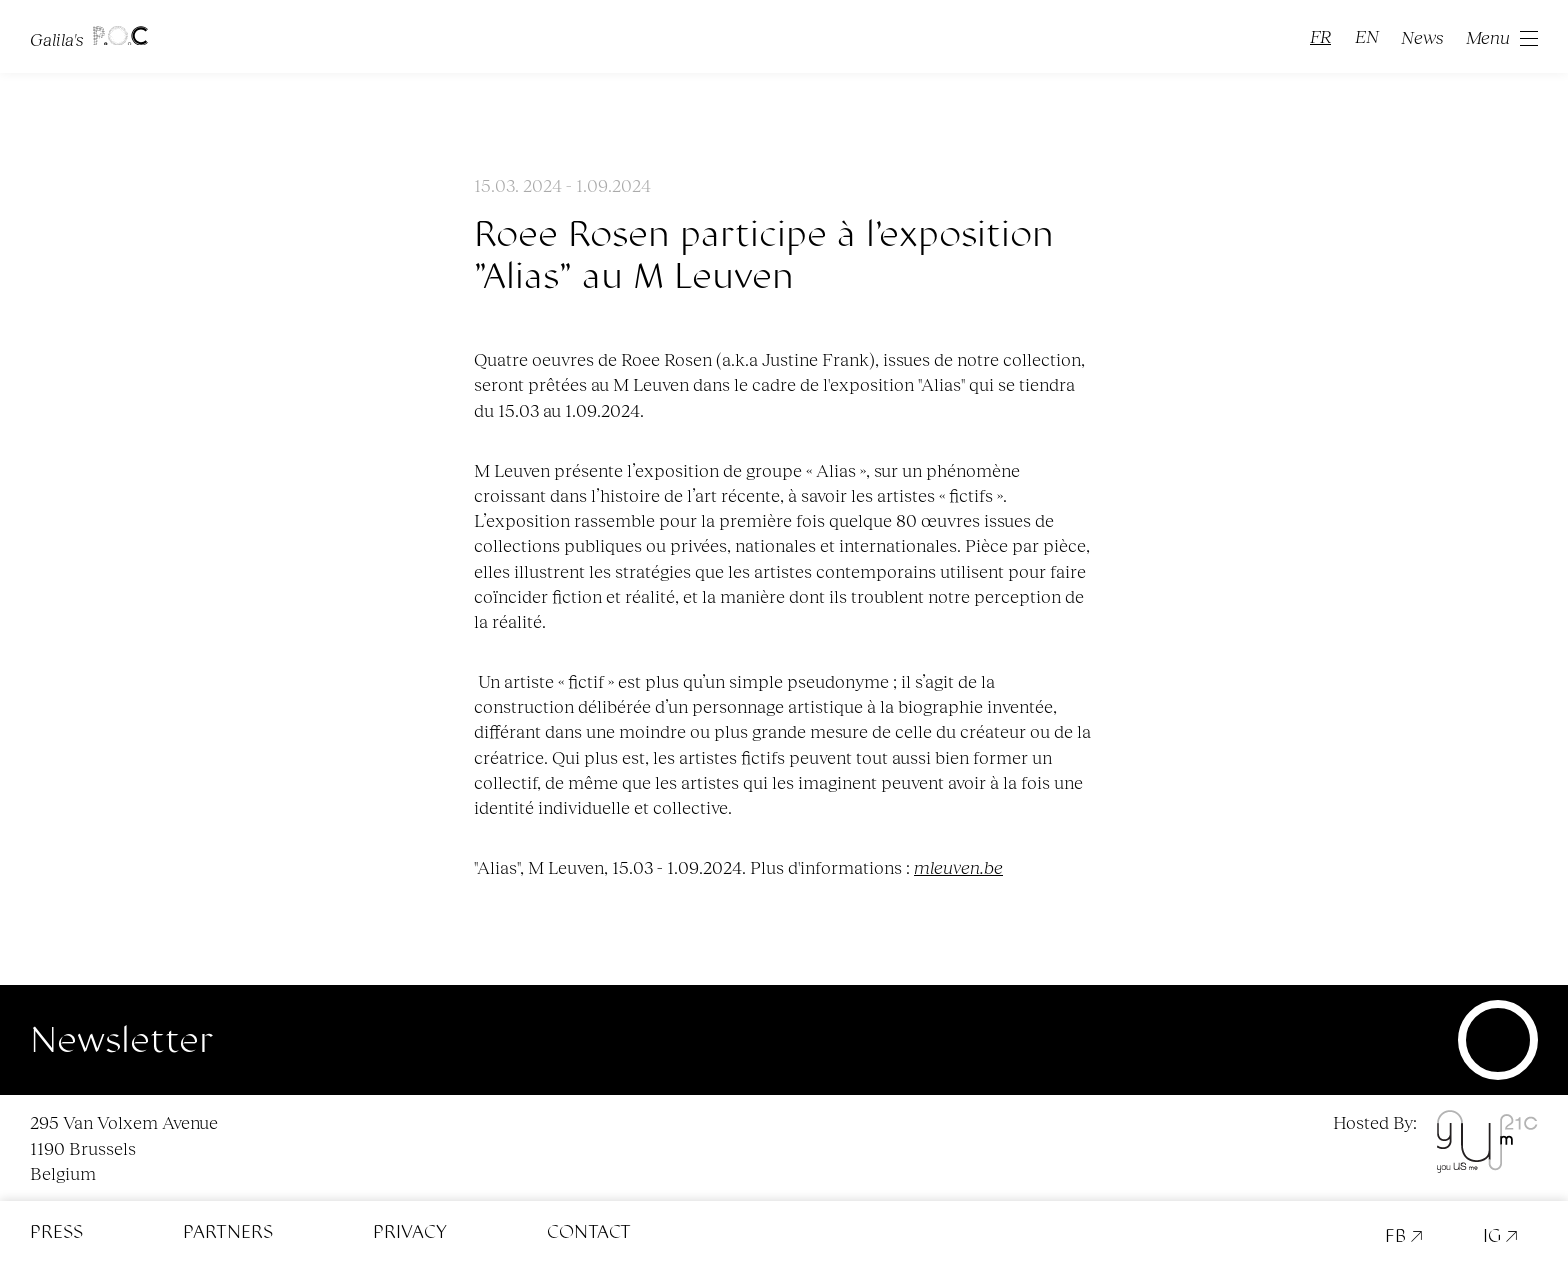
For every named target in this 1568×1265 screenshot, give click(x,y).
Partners (228, 1232)
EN (1367, 36)
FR (1320, 36)
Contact (589, 1232)
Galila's (89, 37)
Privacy (410, 1232)
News (1422, 37)
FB (1404, 1236)
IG (1500, 1236)
